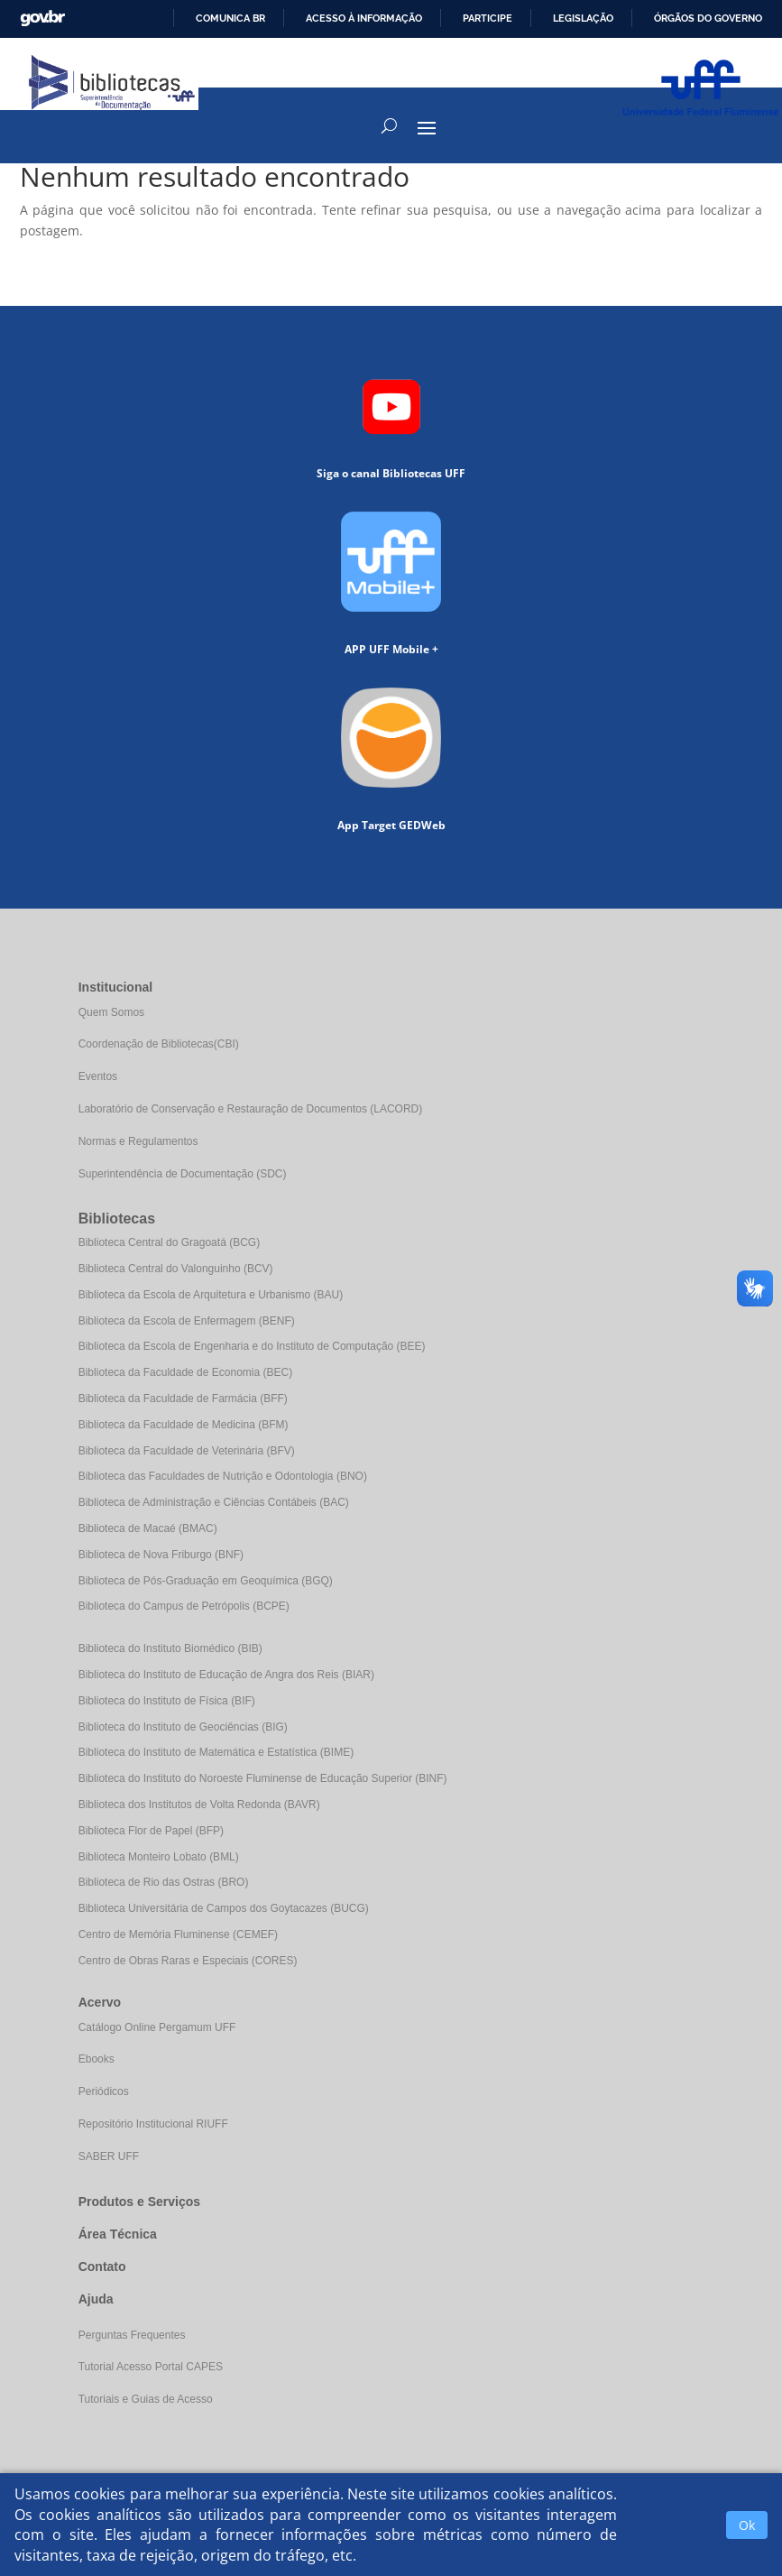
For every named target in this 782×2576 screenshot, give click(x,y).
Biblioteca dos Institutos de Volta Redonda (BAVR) (199, 1804)
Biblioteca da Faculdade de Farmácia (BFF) (183, 1398)
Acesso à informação (364, 18)
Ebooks (96, 2059)
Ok (747, 2525)
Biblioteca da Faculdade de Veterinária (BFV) (186, 1451)
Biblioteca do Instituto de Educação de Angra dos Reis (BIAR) (226, 1674)
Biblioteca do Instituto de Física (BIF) (166, 1700)
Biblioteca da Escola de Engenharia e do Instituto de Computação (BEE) (252, 1346)
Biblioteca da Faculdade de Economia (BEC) (185, 1372)
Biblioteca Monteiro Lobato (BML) (158, 1857)
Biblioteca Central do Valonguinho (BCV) (175, 1268)
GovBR (42, 18)
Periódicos (103, 2091)
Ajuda (96, 2299)
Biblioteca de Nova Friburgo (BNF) (161, 1554)
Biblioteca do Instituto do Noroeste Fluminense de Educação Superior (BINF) (262, 1778)
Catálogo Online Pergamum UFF (157, 2027)
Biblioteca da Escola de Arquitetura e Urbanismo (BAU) (210, 1294)
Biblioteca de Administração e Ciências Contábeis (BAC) (213, 1502)
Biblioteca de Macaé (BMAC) (147, 1528)
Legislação (583, 18)
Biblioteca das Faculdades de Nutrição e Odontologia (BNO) (222, 1476)
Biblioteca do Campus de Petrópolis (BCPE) (184, 1606)
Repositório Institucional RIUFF (153, 2124)
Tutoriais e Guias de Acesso (145, 2399)
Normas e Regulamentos (138, 1141)
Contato (102, 2266)
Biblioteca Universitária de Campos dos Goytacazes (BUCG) (223, 1908)
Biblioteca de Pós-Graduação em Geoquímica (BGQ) (205, 1580)
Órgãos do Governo (708, 18)
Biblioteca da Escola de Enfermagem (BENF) (186, 1321)
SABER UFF (108, 2156)
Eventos (97, 1076)
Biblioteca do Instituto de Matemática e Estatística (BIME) (216, 1752)
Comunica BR (230, 18)
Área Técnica (117, 2234)
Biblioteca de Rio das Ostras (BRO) (163, 1882)
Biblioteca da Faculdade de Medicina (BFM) (183, 1424)
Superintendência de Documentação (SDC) (182, 1174)
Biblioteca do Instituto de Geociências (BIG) (183, 1727)
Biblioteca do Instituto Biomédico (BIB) (170, 1648)
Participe (487, 18)
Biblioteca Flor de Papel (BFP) (151, 1830)
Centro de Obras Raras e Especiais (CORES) (188, 1960)
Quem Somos (111, 1012)
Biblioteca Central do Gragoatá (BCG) (169, 1242)
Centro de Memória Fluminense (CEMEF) (178, 1934)
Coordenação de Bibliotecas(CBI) (158, 1044)
